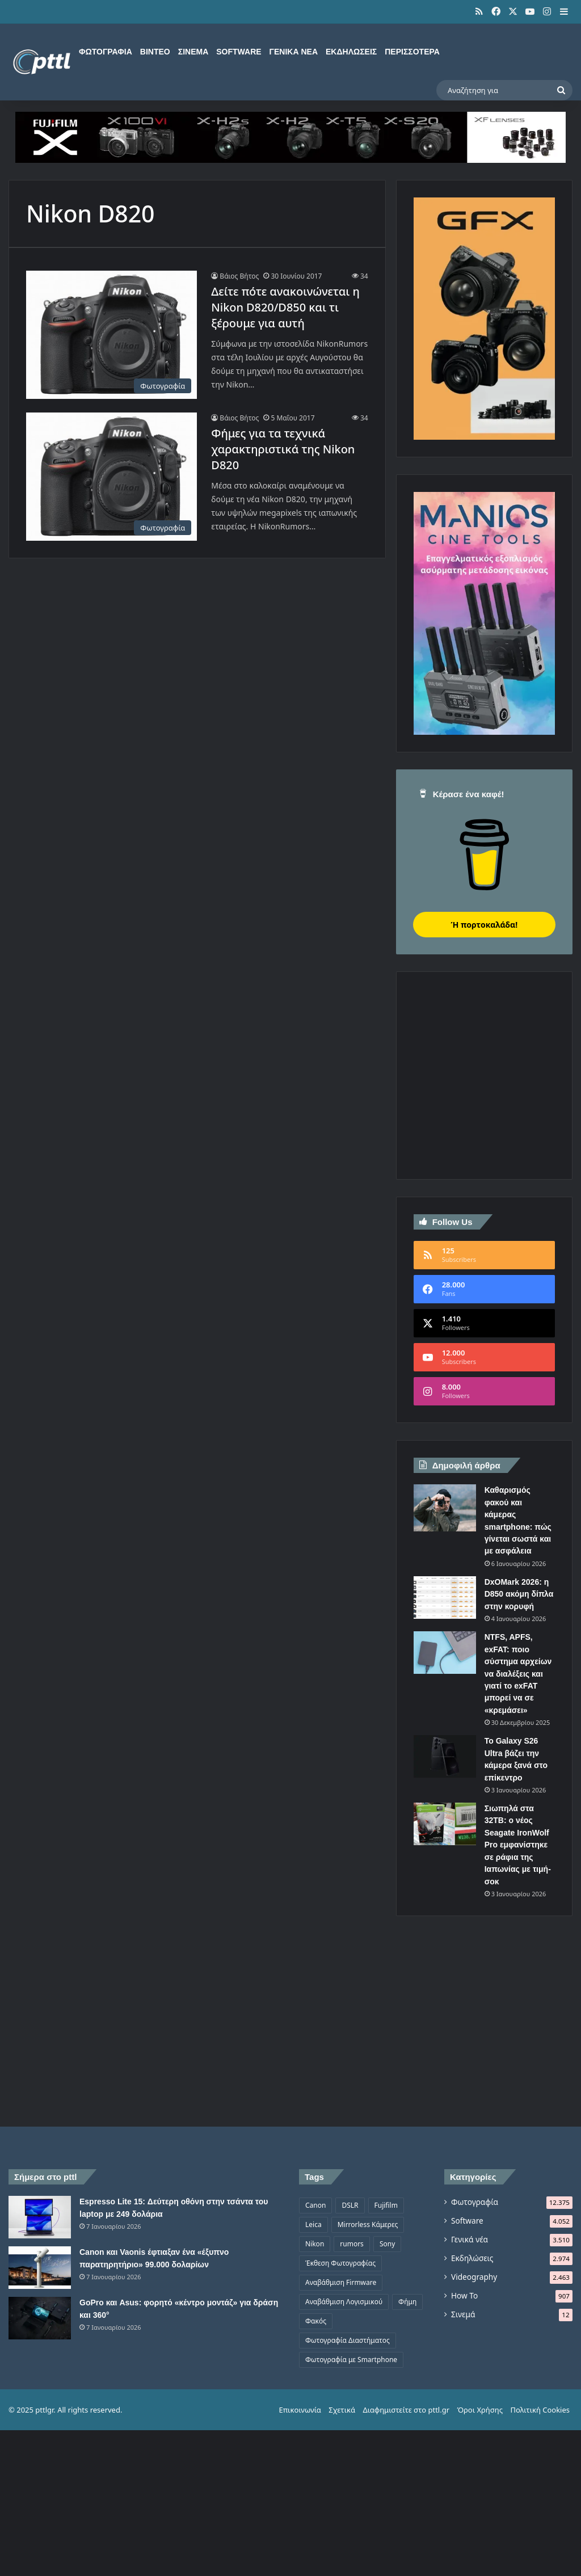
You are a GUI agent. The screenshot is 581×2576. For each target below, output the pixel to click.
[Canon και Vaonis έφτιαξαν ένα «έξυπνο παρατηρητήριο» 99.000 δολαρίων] (40, 2267)
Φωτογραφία (105, 51)
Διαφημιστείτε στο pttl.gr (406, 2410)
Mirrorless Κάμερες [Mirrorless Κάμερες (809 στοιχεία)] (368, 2224)
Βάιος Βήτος (239, 276)
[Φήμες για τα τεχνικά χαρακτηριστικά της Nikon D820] (111, 477)
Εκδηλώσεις (351, 51)
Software (238, 51)
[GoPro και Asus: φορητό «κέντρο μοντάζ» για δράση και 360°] (40, 2318)
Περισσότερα (412, 51)
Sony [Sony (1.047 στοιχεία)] (387, 2244)
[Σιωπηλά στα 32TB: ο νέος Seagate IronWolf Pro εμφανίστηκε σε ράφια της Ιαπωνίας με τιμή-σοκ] (445, 1824)
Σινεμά (193, 51)
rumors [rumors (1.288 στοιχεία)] (352, 2244)
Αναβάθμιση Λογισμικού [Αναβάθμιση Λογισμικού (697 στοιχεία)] (343, 2301)
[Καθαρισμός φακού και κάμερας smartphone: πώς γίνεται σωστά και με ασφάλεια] (445, 1507)
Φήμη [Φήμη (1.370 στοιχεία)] (407, 2301)
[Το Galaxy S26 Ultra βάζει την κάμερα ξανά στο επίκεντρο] (445, 1756)
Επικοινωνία (300, 2410)
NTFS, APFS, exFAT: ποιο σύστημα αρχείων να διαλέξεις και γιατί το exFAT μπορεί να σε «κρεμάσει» (518, 1673)
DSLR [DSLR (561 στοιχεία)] (350, 2205)
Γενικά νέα (294, 51)
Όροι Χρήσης (480, 2410)
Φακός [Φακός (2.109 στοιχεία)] (315, 2321)
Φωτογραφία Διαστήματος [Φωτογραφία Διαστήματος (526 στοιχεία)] (347, 2340)
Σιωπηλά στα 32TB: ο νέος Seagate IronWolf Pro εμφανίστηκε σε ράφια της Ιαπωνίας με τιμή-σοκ (518, 1845)
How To (464, 2295)
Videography (474, 2276)
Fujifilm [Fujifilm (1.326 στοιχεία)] (386, 2205)
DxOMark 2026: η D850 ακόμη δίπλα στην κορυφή (519, 1594)
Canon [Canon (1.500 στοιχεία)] (315, 2205)
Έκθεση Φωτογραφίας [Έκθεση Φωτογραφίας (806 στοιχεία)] (340, 2263)
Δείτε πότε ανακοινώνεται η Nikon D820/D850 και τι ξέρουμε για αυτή (285, 307)
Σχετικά (342, 2410)
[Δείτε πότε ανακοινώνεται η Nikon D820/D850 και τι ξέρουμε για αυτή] (111, 335)
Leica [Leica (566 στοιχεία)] (313, 2224)
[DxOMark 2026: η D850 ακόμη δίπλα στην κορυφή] (445, 1597)
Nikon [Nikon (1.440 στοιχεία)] (314, 2244)
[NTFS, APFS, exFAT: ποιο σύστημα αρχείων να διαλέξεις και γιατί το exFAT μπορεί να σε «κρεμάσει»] (445, 1652)
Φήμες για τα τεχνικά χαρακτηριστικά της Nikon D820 (283, 449)
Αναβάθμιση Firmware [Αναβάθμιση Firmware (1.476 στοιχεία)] (340, 2282)
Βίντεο (155, 51)
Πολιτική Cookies (540, 2410)
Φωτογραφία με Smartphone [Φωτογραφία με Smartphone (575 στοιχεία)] (351, 2359)
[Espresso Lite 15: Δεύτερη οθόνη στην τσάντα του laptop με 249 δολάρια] (40, 2217)
